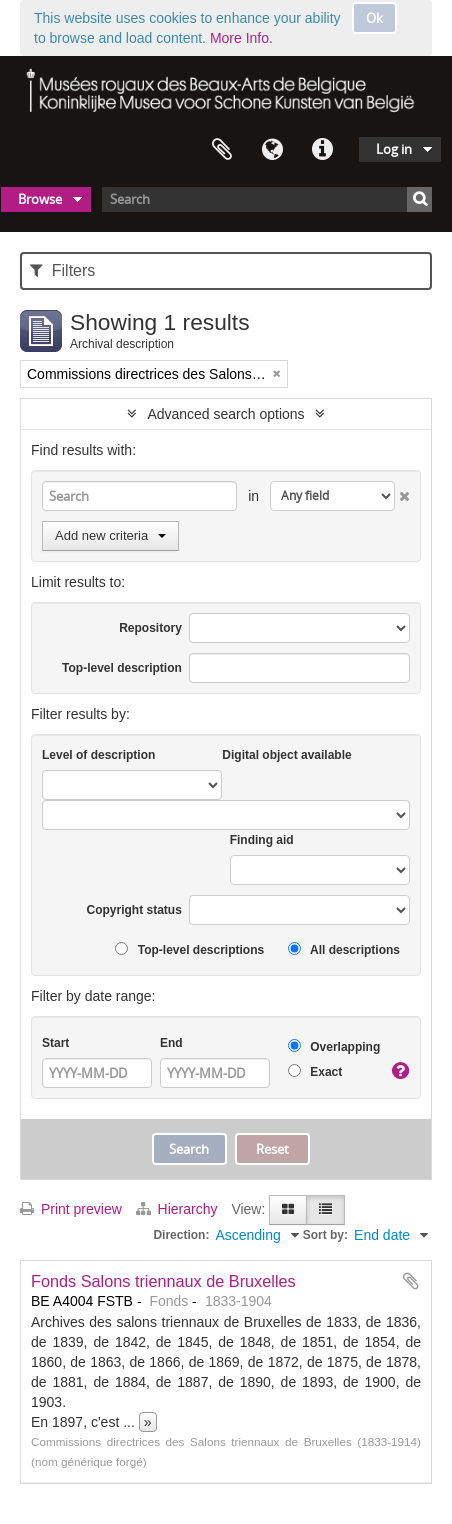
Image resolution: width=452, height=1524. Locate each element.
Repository (150, 628)
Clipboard (222, 150)
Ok (374, 18)
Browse (40, 199)
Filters (62, 270)
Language (272, 150)
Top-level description (122, 668)
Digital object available (286, 755)
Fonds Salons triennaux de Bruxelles (163, 1281)
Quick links (322, 150)
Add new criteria (110, 535)
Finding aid (262, 840)
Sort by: (325, 1235)
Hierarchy (179, 1209)
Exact (315, 1071)
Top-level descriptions (189, 949)
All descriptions (344, 949)
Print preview (71, 1209)
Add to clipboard (411, 1281)
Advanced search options (225, 414)
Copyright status (133, 910)
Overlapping (334, 1046)
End (171, 1043)
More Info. (241, 38)
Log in (394, 149)
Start (55, 1043)
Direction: (181, 1235)
